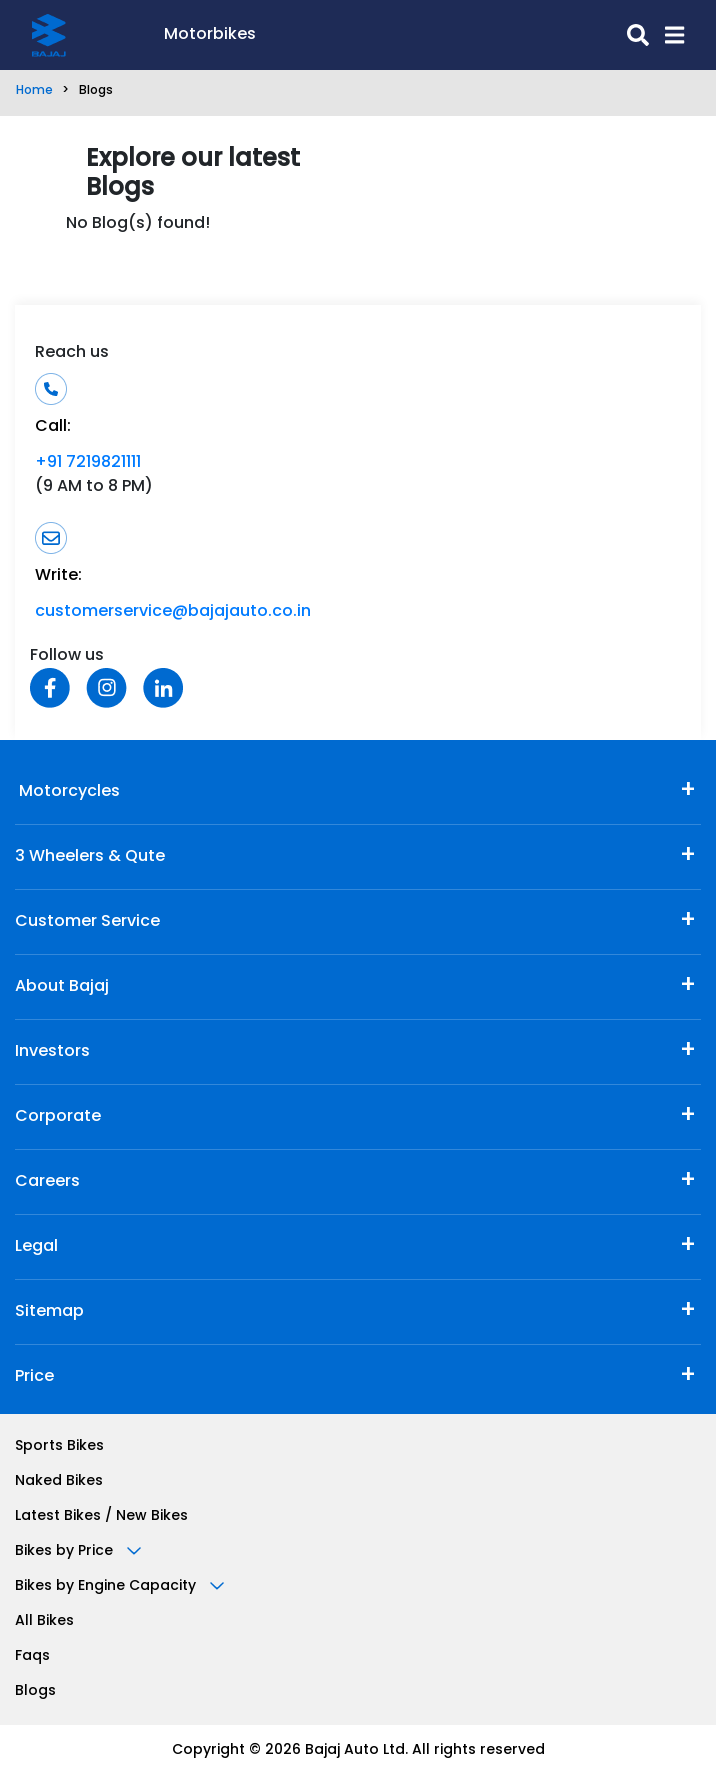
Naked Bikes (59, 1481)
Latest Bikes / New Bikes (101, 1516)
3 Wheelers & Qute (90, 857)
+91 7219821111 (88, 463)
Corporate (58, 1117)
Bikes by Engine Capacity (119, 1586)
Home (34, 91)
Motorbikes (210, 35)
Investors (52, 1052)
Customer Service (87, 922)
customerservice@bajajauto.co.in (173, 612)
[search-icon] (452, 35)
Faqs (32, 1656)
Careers (47, 1182)
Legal (36, 1247)
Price (34, 1377)
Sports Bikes (59, 1446)
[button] (666, 35)
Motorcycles (67, 792)
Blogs (35, 1691)
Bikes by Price (78, 1551)
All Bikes (44, 1621)
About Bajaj (62, 987)
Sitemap (49, 1312)
